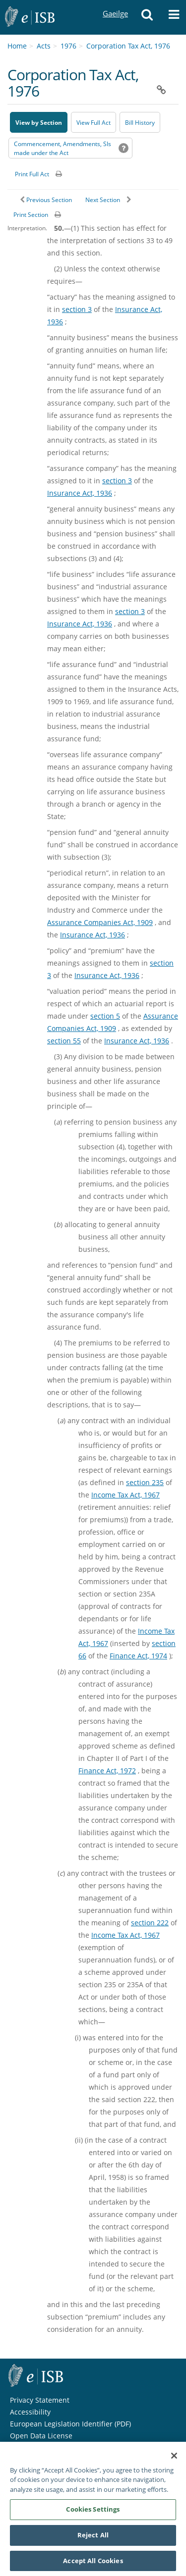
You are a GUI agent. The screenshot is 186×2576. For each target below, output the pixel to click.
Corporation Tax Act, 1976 (128, 46)
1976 (68, 46)
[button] (146, 17)
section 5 (105, 1016)
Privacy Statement (39, 2400)
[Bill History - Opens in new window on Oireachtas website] (140, 122)
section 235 (145, 1482)
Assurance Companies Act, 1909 (100, 922)
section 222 (150, 1922)
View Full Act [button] (93, 122)
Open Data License (41, 2435)
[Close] (174, 2461)
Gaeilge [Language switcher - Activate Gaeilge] (115, 4)
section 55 (64, 1040)
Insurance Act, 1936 (79, 493)
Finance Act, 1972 (107, 1770)
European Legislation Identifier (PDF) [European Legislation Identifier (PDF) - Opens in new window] (70, 2423)
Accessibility (30, 2412)
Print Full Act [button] (32, 174)
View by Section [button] (38, 122)
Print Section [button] (30, 214)
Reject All (93, 2539)
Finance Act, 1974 (138, 1655)
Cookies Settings (93, 2514)
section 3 (77, 309)
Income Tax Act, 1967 (125, 1494)
